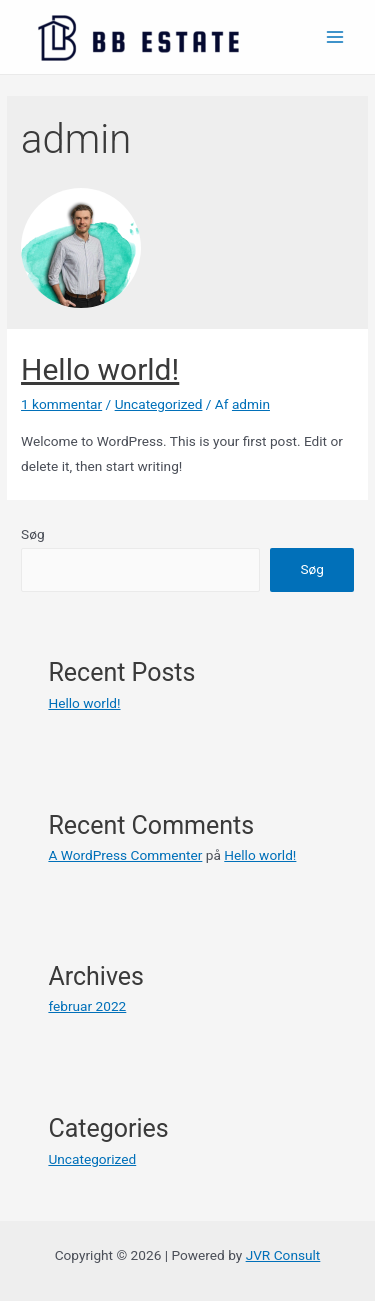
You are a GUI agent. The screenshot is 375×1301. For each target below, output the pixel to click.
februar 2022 (87, 1006)
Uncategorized (159, 404)
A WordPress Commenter (125, 855)
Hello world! (100, 369)
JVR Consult (283, 1255)
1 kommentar (61, 404)
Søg (33, 534)
